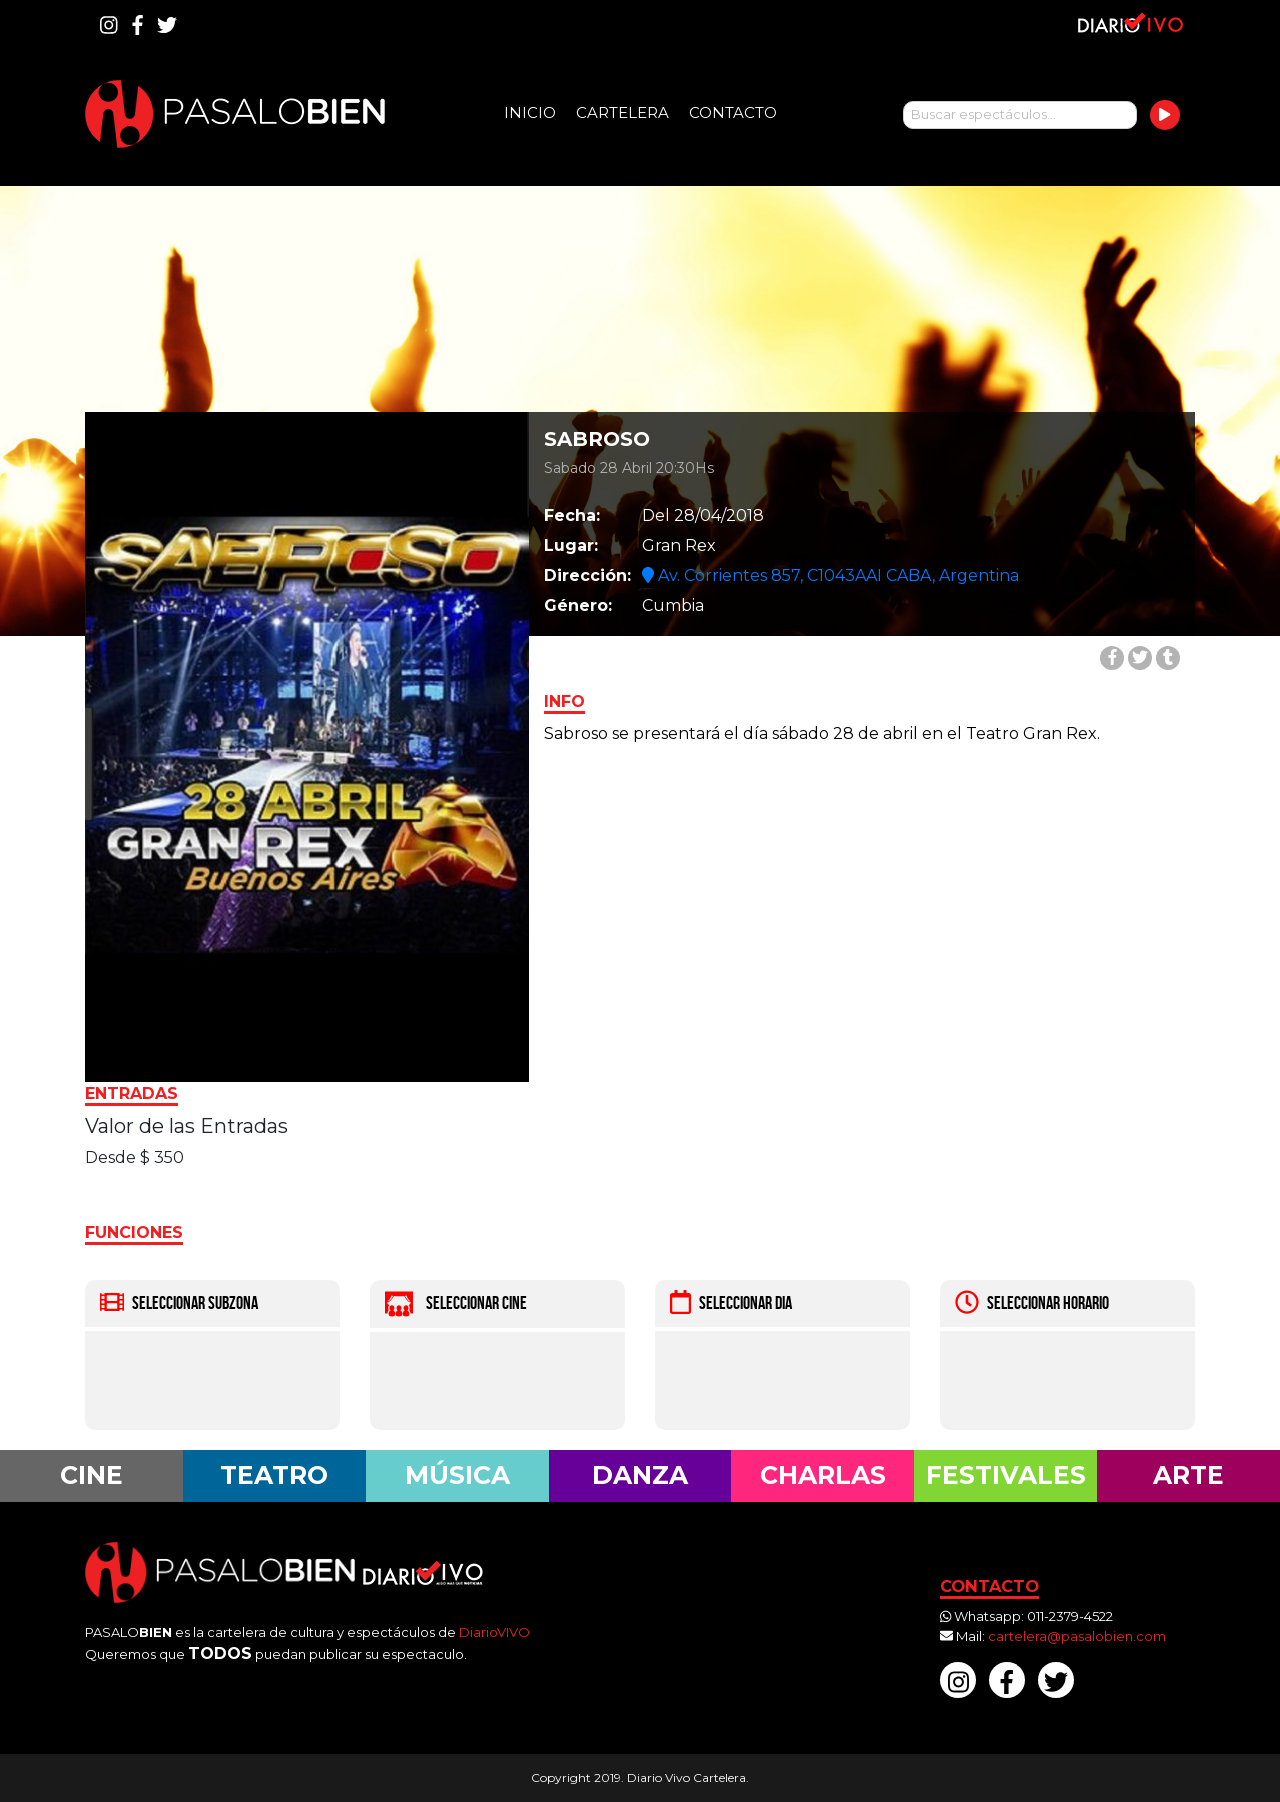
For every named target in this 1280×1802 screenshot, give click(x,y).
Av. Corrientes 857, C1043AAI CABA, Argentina (830, 575)
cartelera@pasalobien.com (1077, 1636)
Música (457, 1475)
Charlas (823, 1475)
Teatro (274, 1475)
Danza (640, 1475)
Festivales (1006, 1475)
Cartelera (622, 112)
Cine (91, 1475)
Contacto (733, 112)
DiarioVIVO (494, 1632)
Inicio (530, 112)
